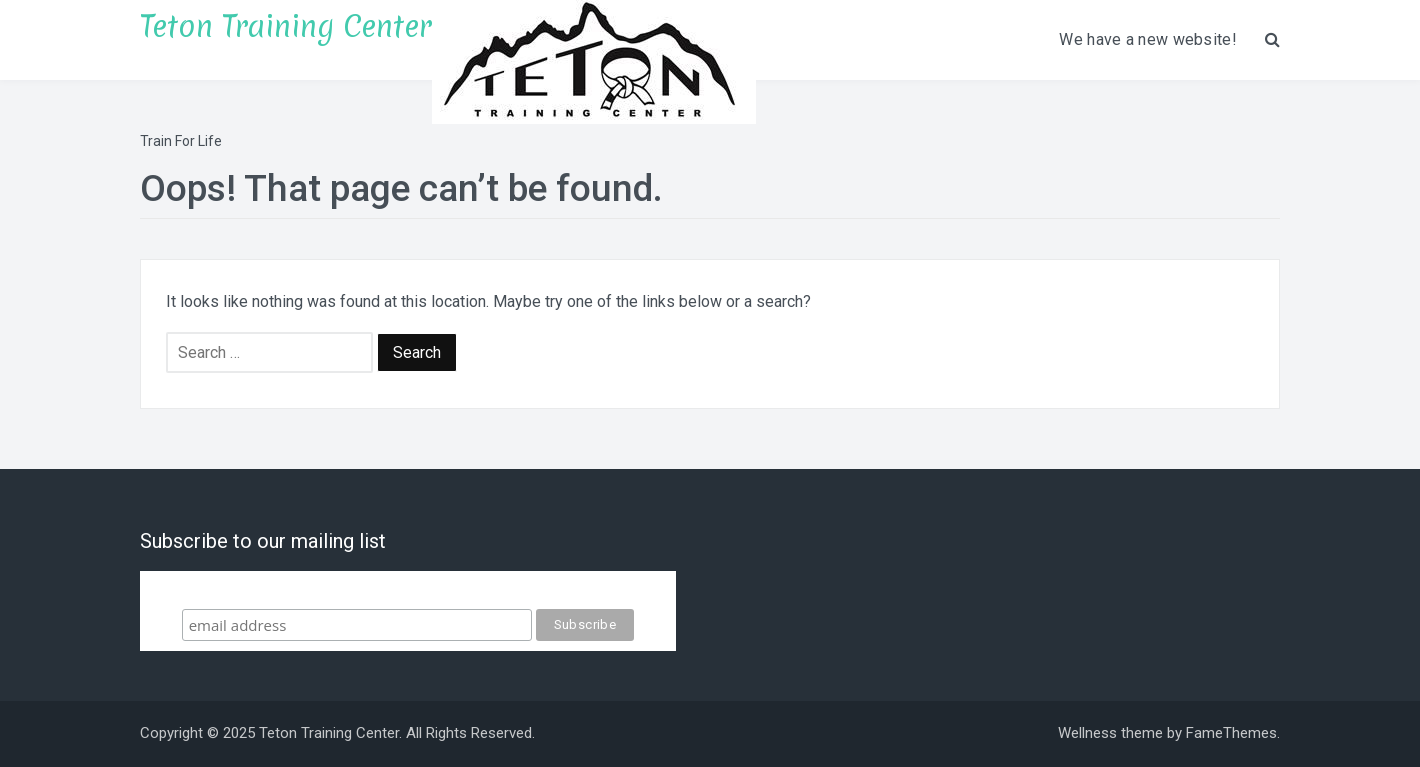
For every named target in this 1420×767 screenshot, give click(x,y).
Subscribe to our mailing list (407, 589)
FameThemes (1231, 733)
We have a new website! (1148, 39)
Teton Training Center (286, 26)
